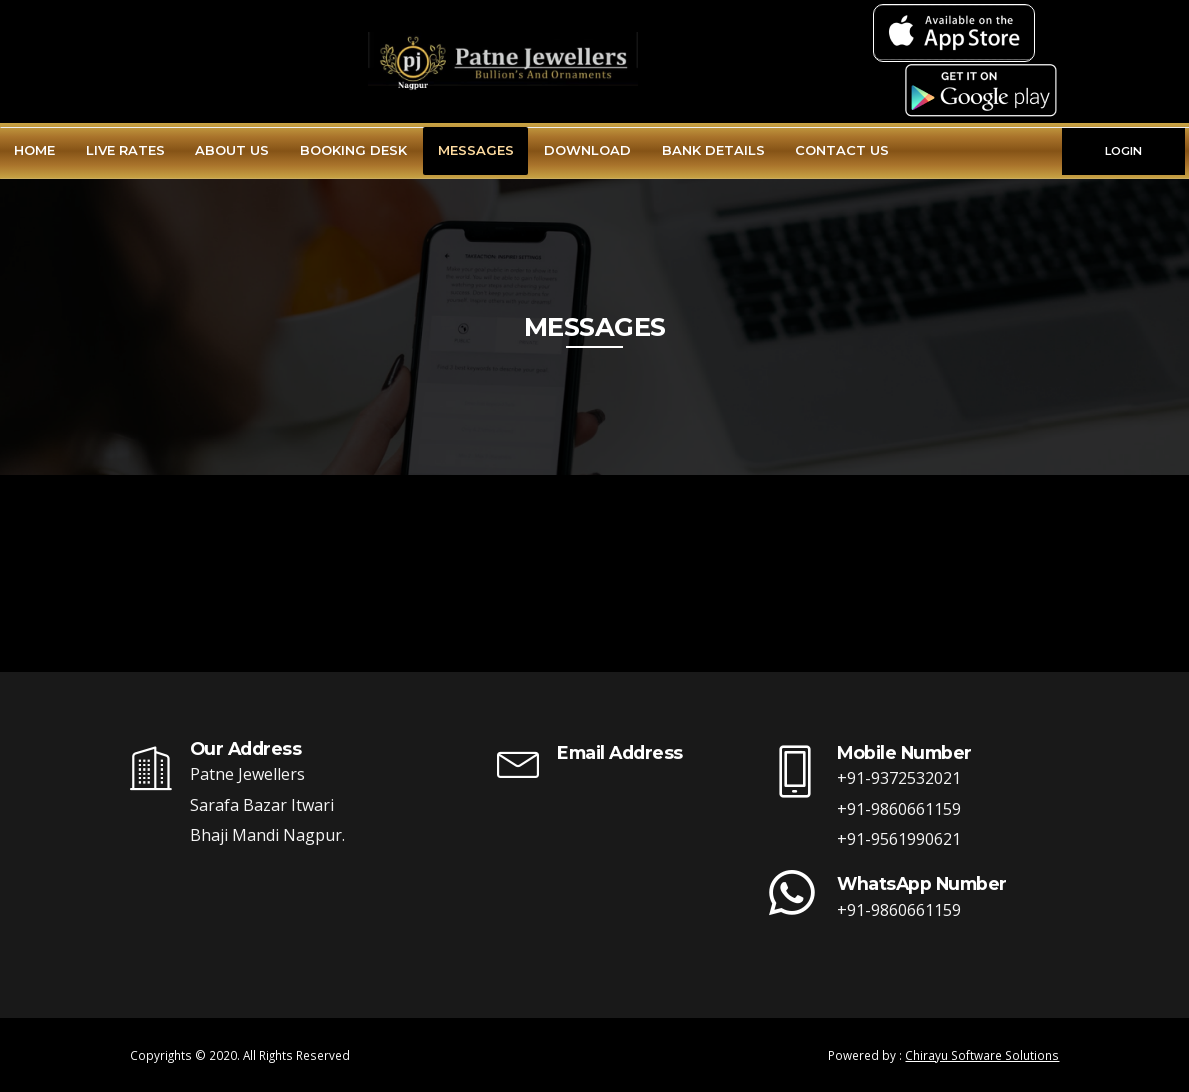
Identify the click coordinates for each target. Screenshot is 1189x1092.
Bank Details (713, 150)
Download (587, 150)
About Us (232, 150)
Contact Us (842, 150)
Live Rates (125, 150)
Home (34, 150)
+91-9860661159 (899, 809)
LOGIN (1123, 151)
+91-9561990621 (899, 839)
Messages (476, 150)
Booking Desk (353, 150)
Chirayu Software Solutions (982, 1055)
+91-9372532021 (899, 778)
